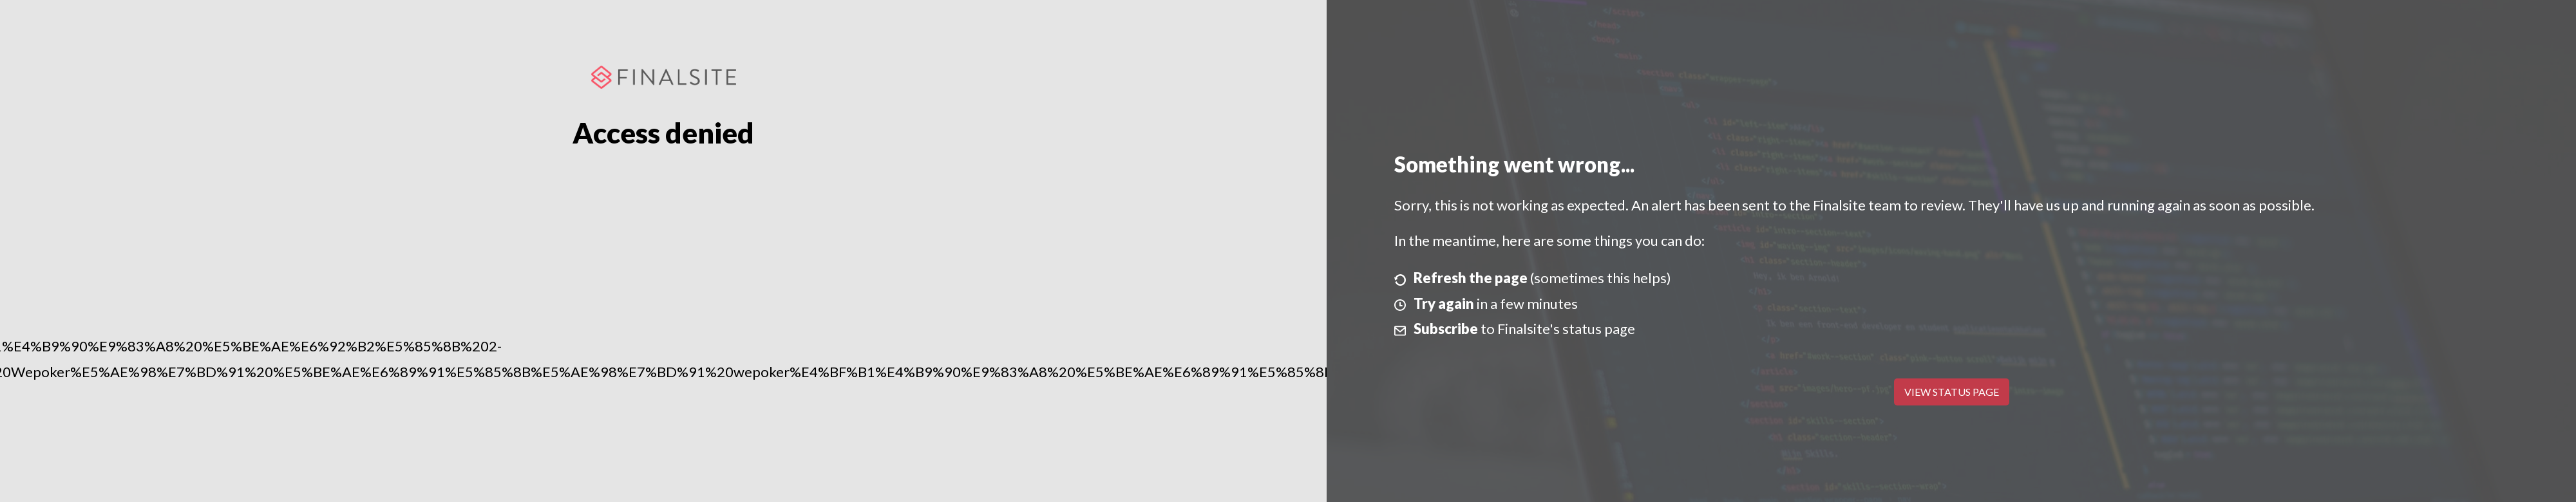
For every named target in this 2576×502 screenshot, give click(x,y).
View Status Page (1951, 392)
